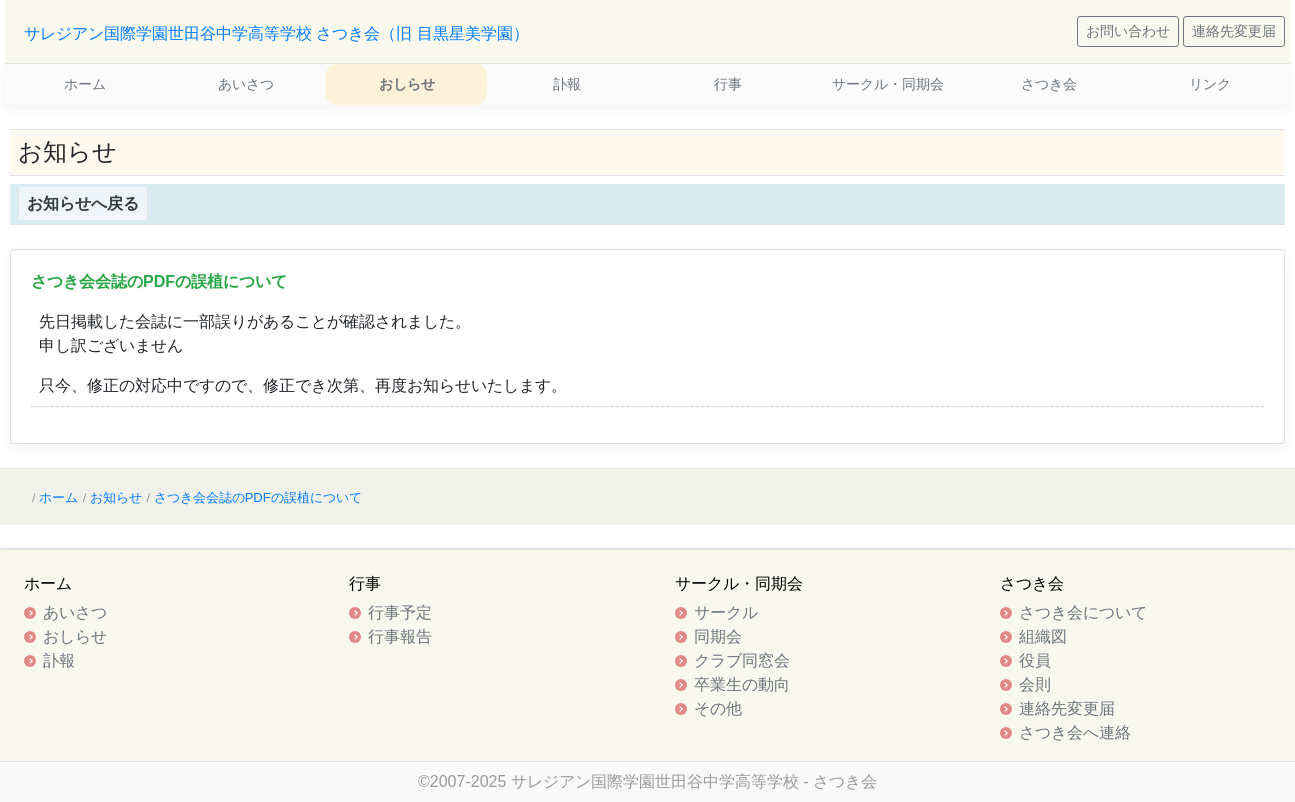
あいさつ (246, 84)
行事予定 (400, 612)
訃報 (567, 84)
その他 (718, 708)
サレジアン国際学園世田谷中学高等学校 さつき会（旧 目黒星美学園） (276, 33)
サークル (726, 612)
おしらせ (407, 84)
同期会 (718, 636)
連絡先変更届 (1234, 31)
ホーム (85, 84)
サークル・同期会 (888, 84)
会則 (1035, 684)
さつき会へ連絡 (1075, 732)
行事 (728, 84)
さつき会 (1049, 84)
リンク (1210, 84)
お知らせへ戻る (83, 203)
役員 (1035, 660)
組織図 (1043, 636)
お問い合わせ (1128, 31)
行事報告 (400, 636)
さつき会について (1083, 612)
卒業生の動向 (742, 684)
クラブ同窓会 (742, 660)
